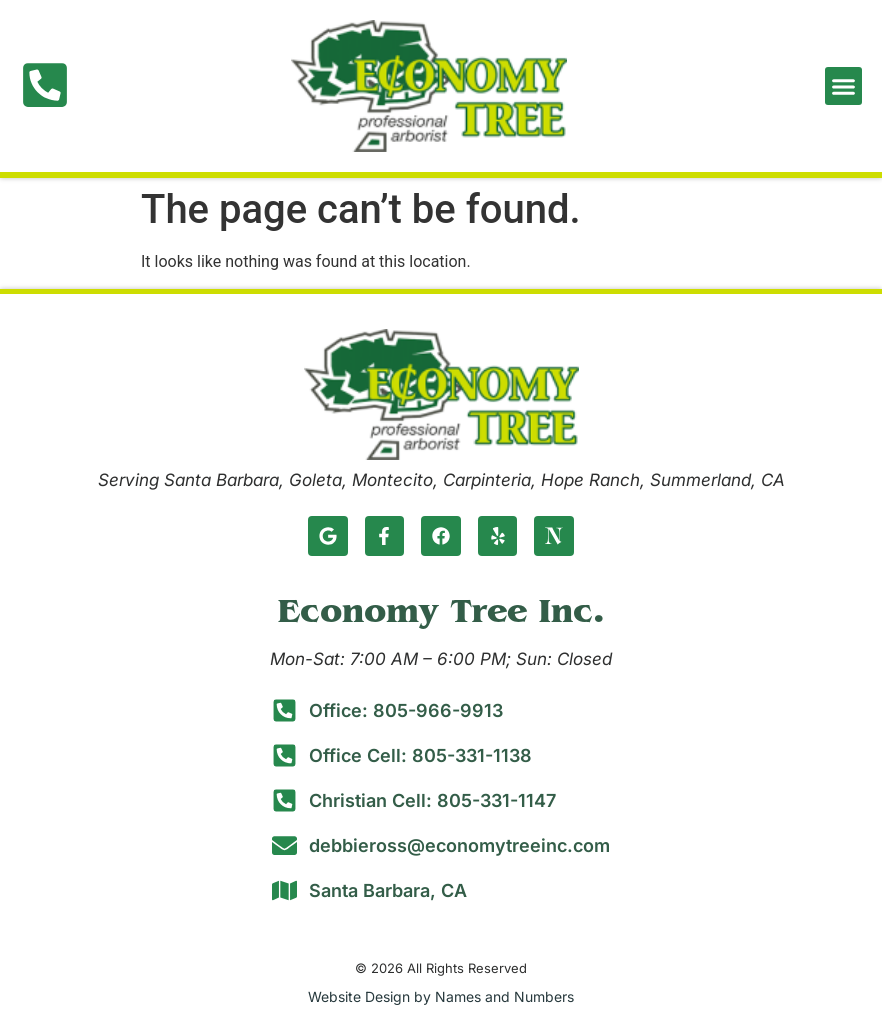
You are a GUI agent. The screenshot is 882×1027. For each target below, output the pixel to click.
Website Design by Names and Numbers (441, 996)
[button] (844, 86)
